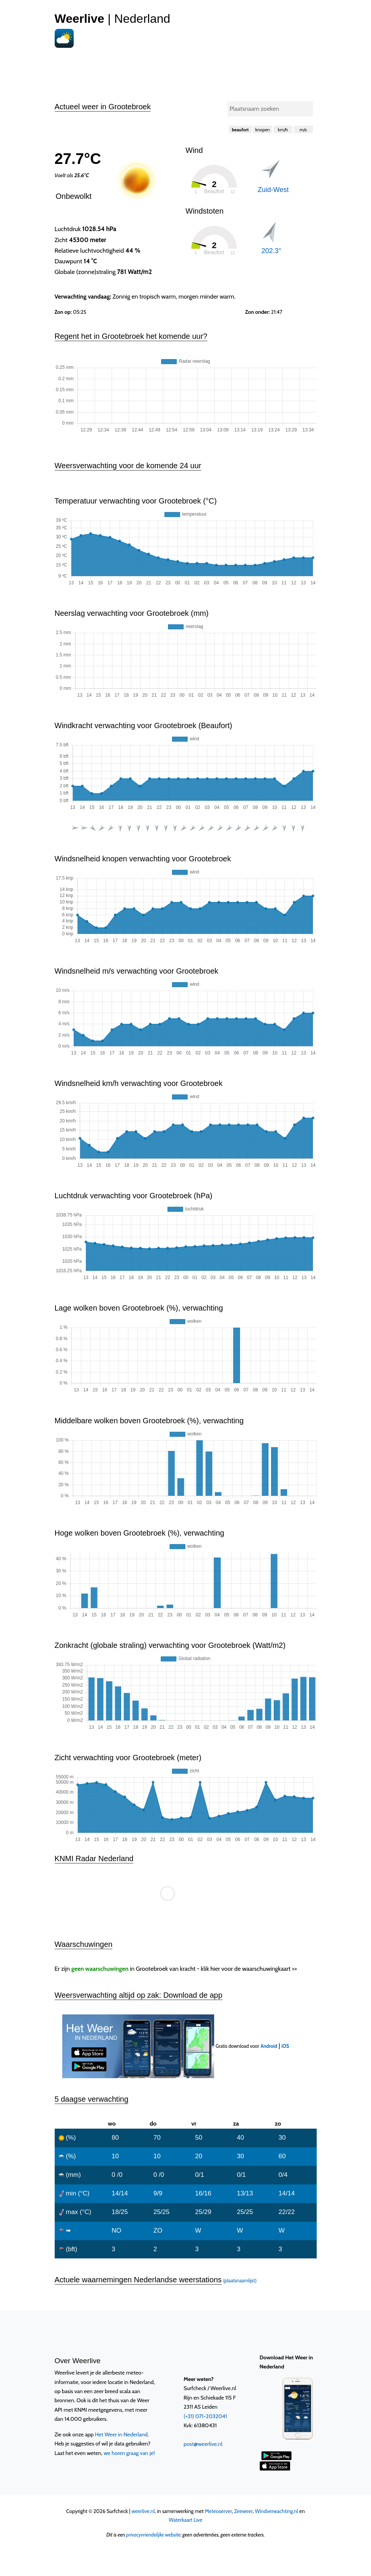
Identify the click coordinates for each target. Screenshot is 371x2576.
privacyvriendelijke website (153, 2535)
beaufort (240, 129)
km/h (283, 129)
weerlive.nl (143, 2511)
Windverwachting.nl (276, 2511)
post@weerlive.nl (203, 2444)
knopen (262, 129)
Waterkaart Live (185, 2520)
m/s (303, 129)
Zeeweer (243, 2511)
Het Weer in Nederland (121, 2434)
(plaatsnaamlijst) (239, 2280)
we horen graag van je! (129, 2453)
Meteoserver (218, 2511)
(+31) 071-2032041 (205, 2416)
